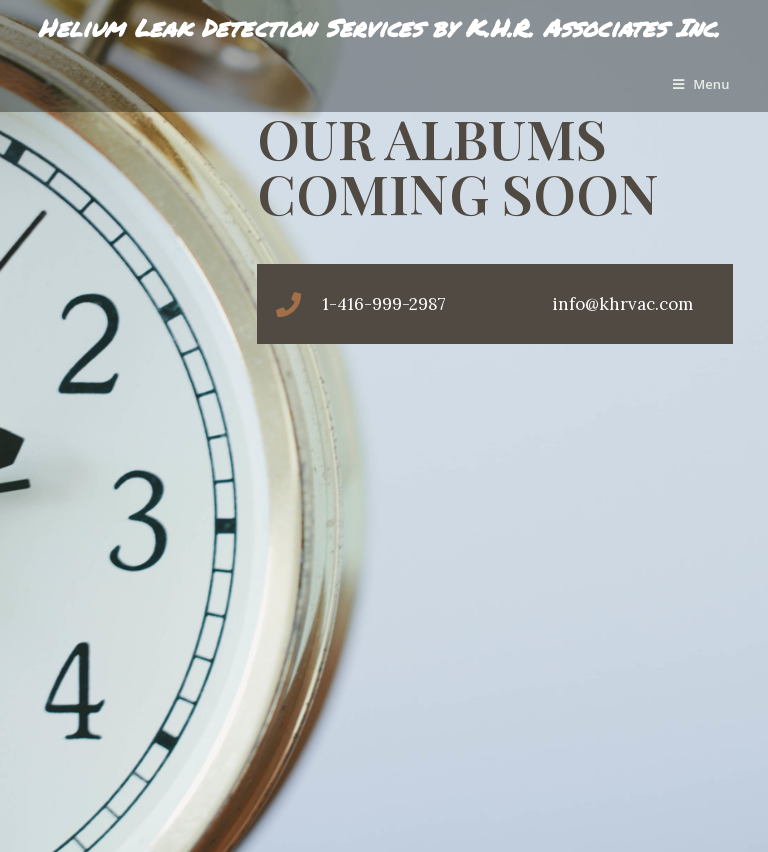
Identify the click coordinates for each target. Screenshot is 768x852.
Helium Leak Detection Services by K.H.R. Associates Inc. (378, 27)
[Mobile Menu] (701, 84)
